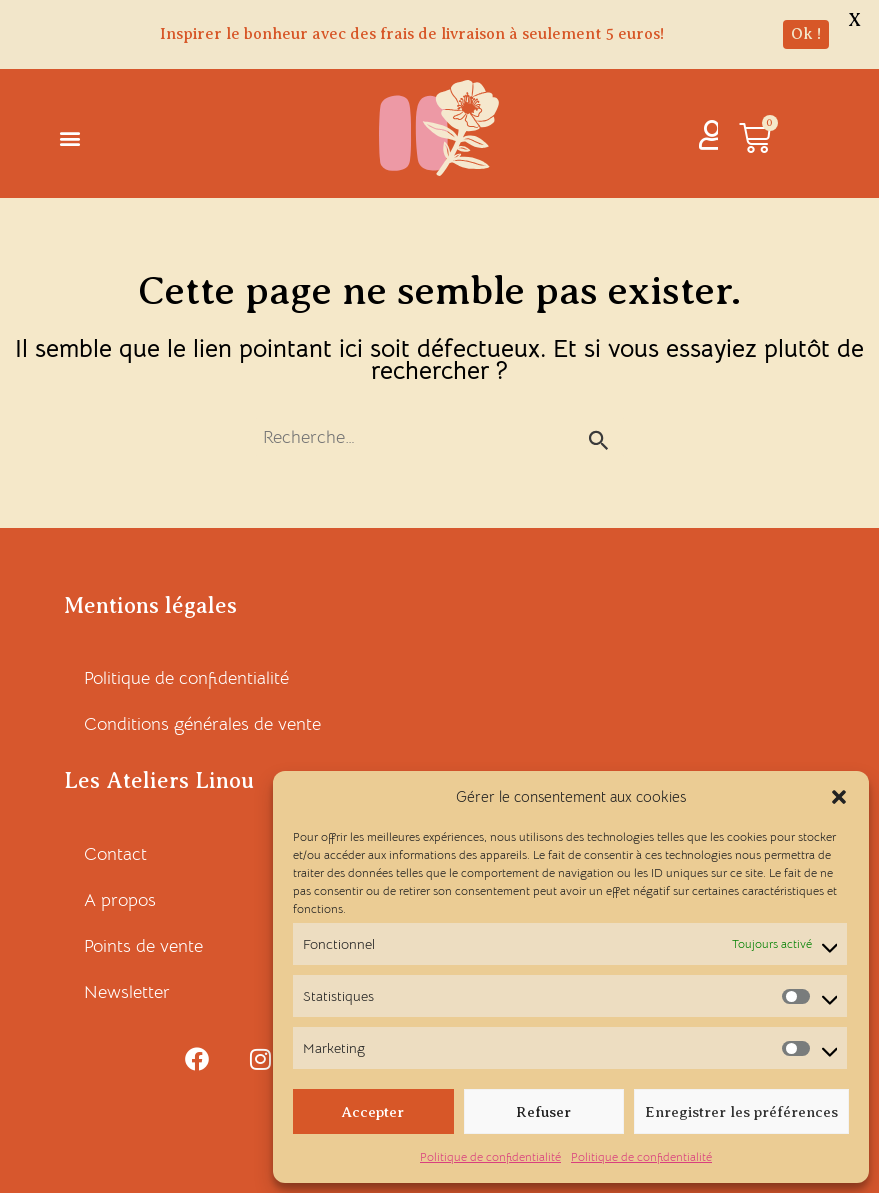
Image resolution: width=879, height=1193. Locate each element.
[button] (839, 797)
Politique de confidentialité (490, 1156)
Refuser (543, 1112)
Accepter (373, 1112)
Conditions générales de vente (202, 724)
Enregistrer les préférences (741, 1112)
